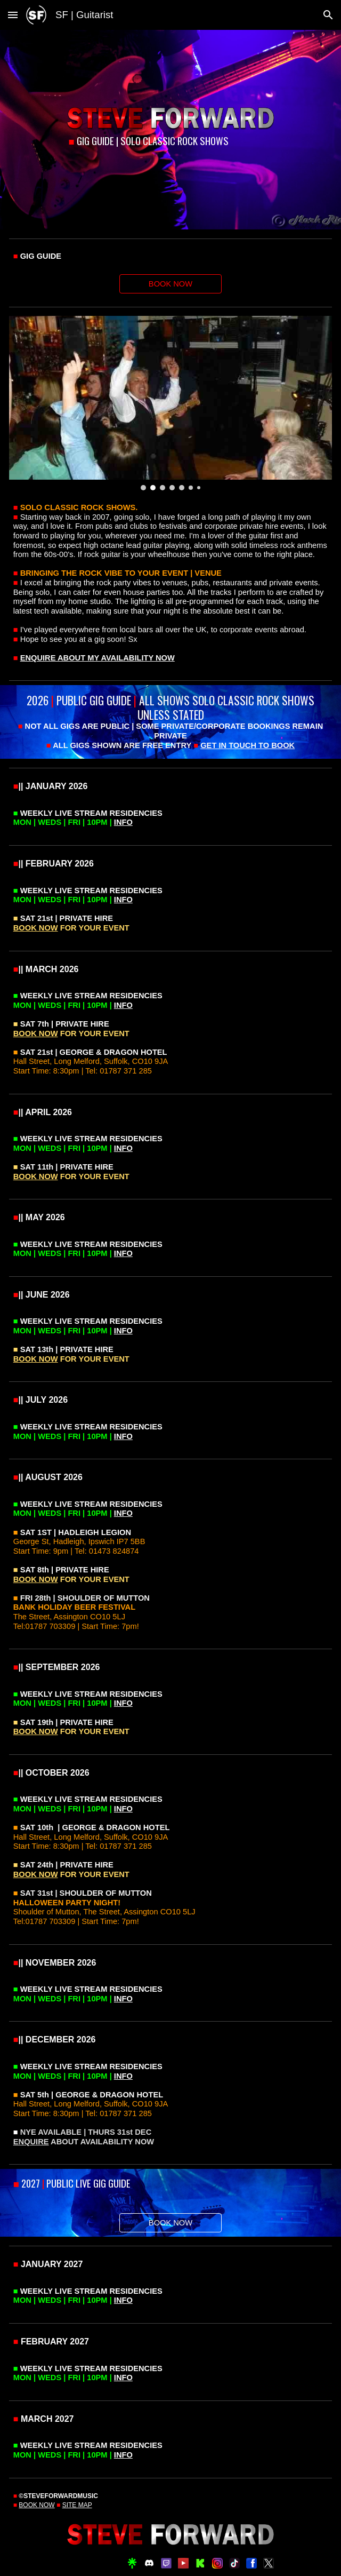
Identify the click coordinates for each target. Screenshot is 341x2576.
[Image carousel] (170, 403)
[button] (13, 14)
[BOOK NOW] (170, 284)
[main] (170, 141)
